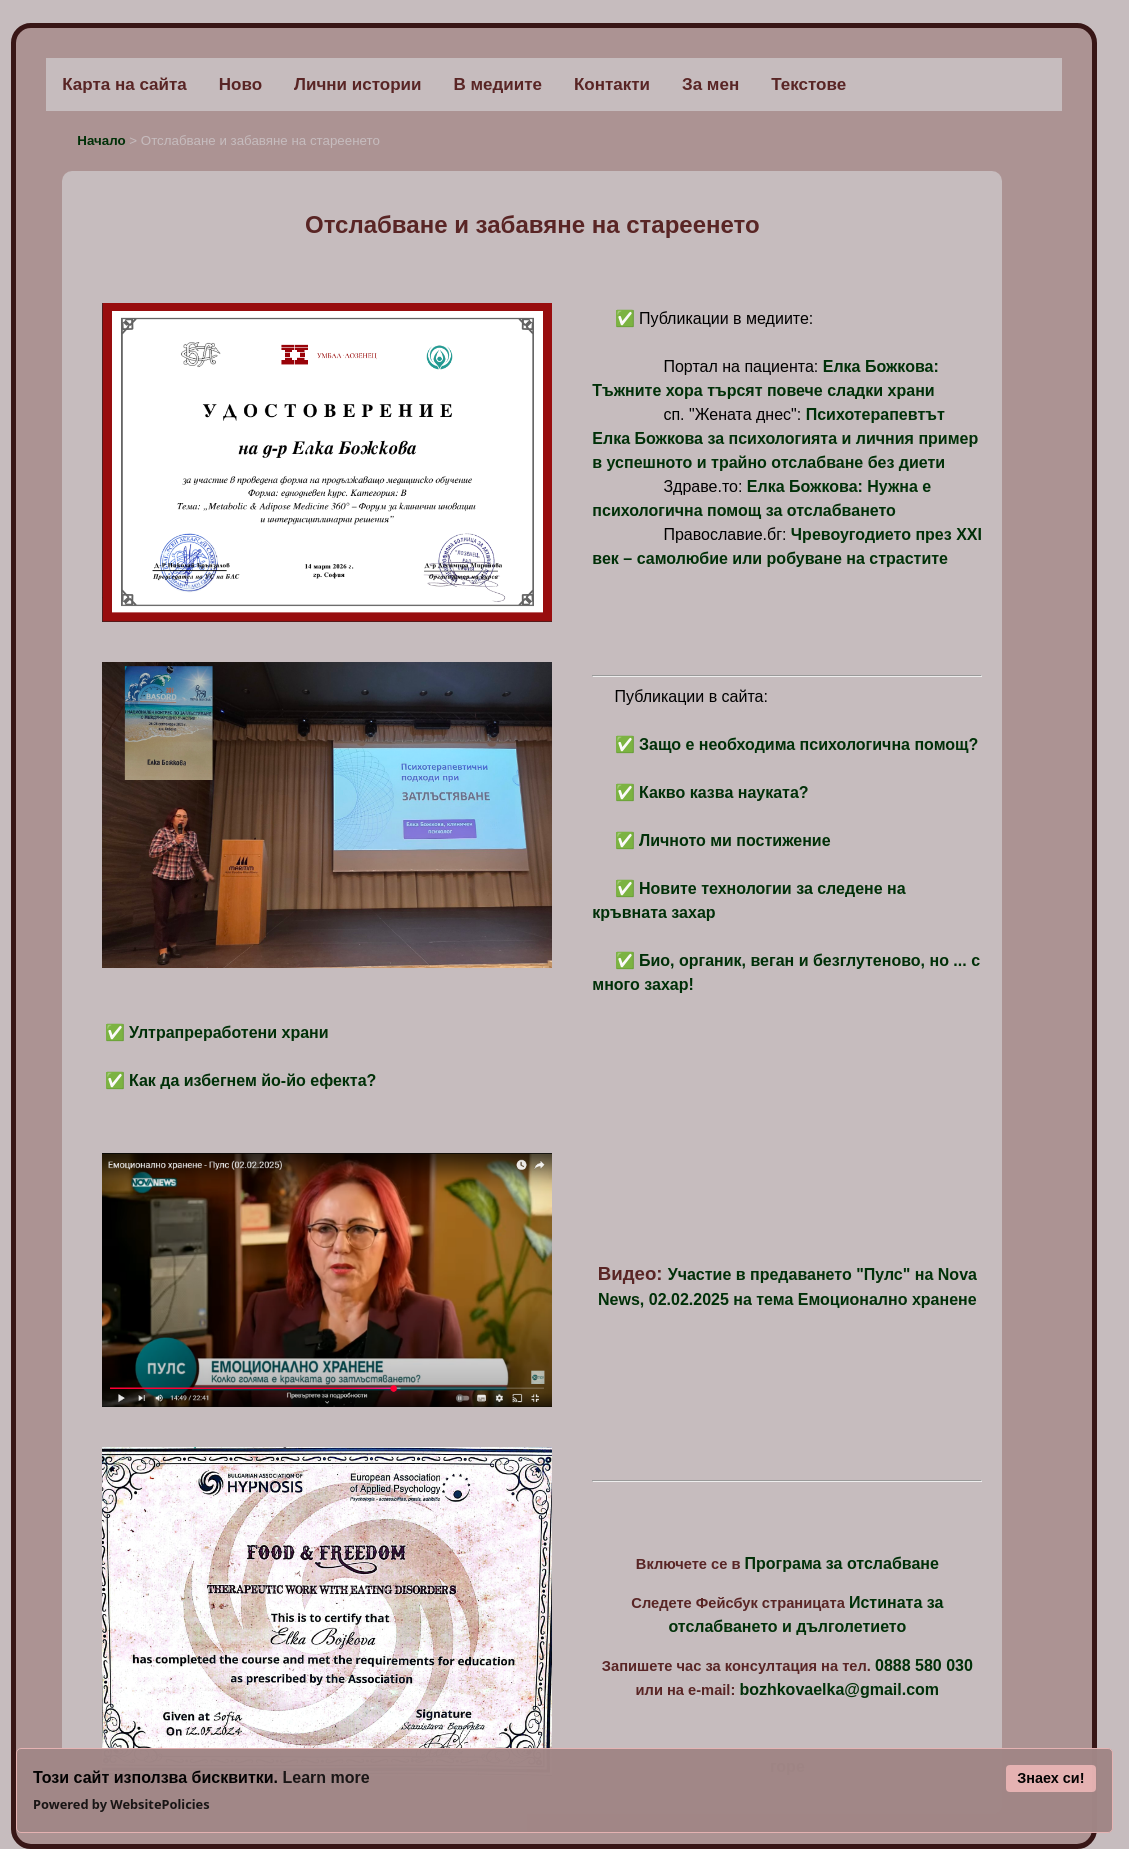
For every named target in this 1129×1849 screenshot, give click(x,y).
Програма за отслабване (842, 1563)
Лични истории (357, 84)
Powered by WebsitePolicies (121, 1804)
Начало (103, 140)
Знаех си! (1050, 1778)
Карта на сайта (124, 84)
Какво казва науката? (724, 792)
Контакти (612, 84)
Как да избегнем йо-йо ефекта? (252, 1080)
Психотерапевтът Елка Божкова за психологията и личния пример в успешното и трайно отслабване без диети (785, 438)
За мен (710, 84)
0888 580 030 (924, 1665)
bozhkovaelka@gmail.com (839, 1689)
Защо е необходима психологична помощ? (808, 744)
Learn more (325, 1777)
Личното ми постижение (735, 840)
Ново (240, 84)
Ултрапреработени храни (229, 1032)
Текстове (808, 84)
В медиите (497, 84)
